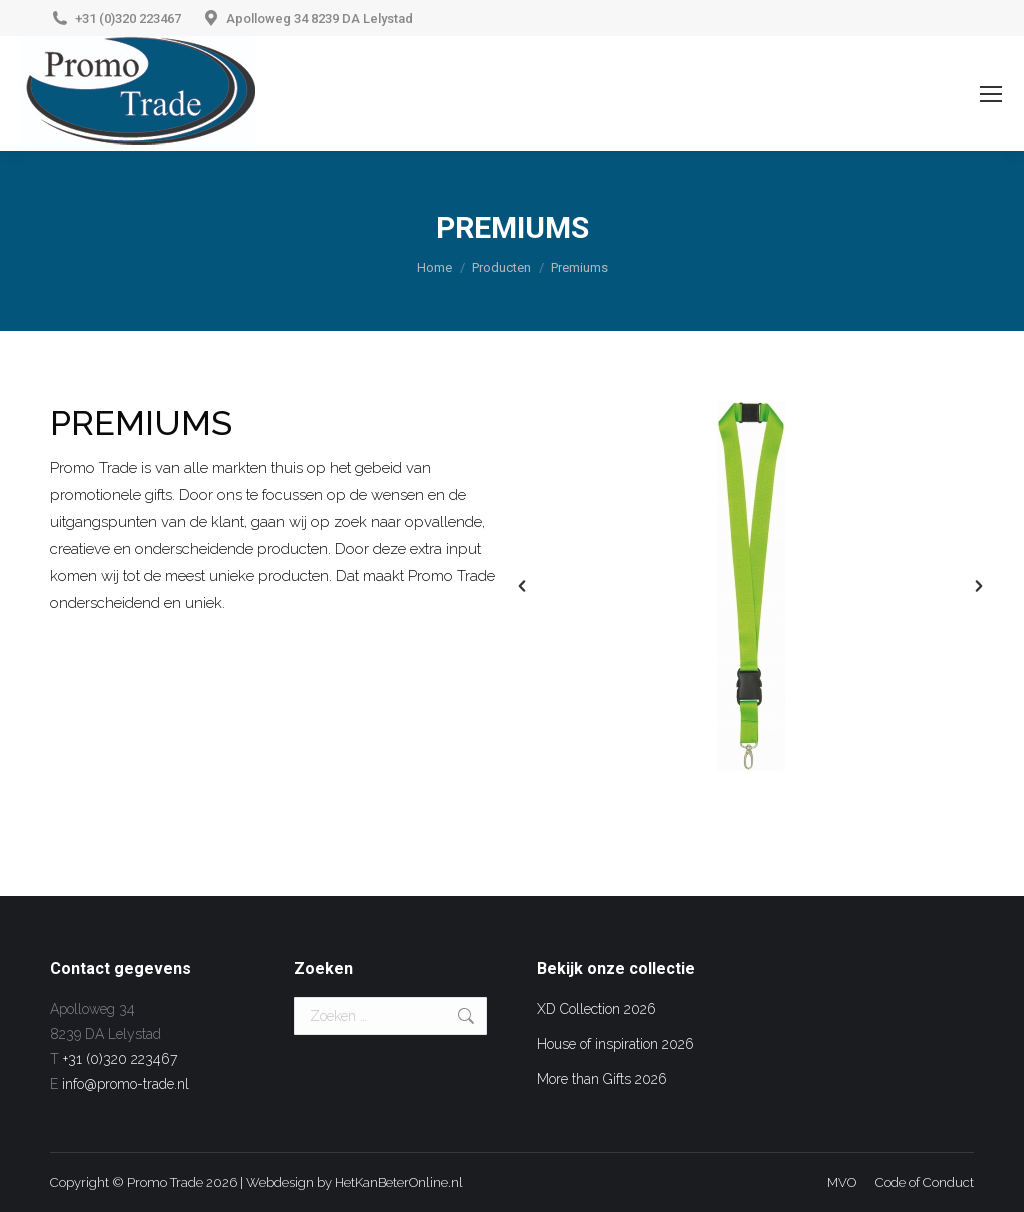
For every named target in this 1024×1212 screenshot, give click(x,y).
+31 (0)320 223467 (128, 18)
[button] (522, 586)
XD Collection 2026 (596, 1009)
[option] (750, 586)
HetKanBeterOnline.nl (399, 1182)
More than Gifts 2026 (602, 1079)
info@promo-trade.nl (125, 1084)
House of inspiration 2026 (615, 1044)
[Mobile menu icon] (991, 94)
